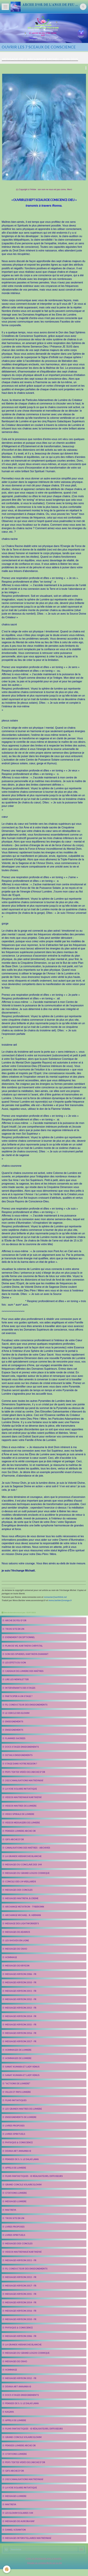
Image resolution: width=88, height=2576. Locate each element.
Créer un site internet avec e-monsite (43, 2558)
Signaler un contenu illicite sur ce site (44, 2563)
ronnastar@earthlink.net (55, 1597)
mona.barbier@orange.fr (60, 1600)
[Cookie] (6, 2569)
